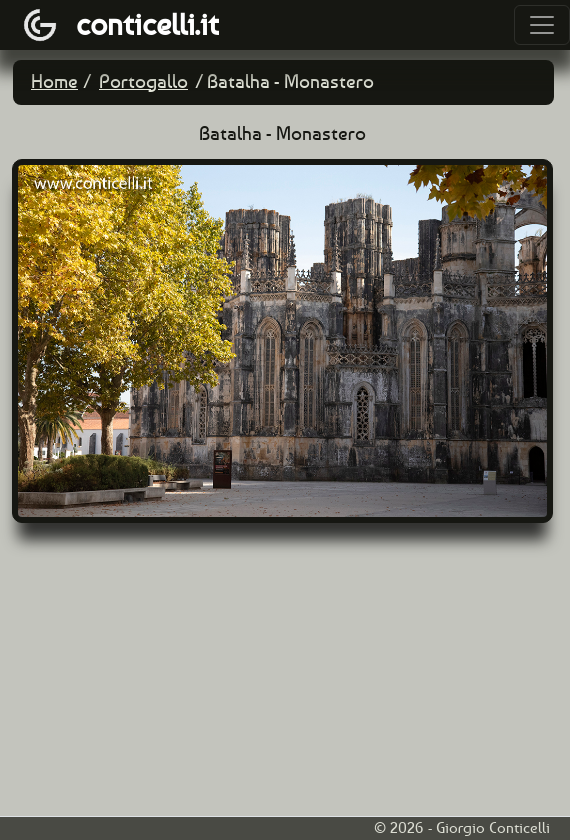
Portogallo (143, 81)
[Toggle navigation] (542, 25)
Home (54, 81)
